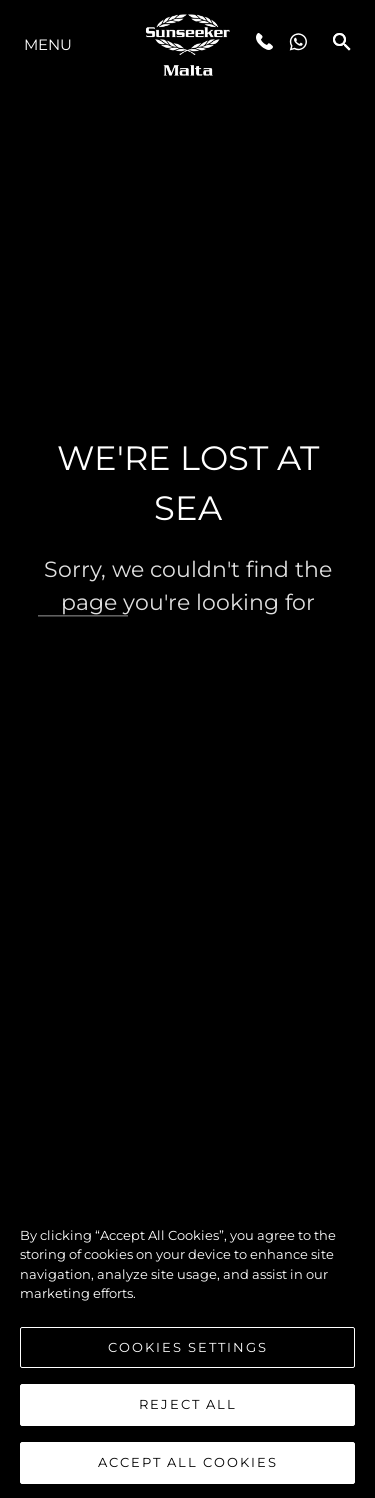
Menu (48, 44)
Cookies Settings (188, 1353)
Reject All (188, 1411)
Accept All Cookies (188, 1469)
